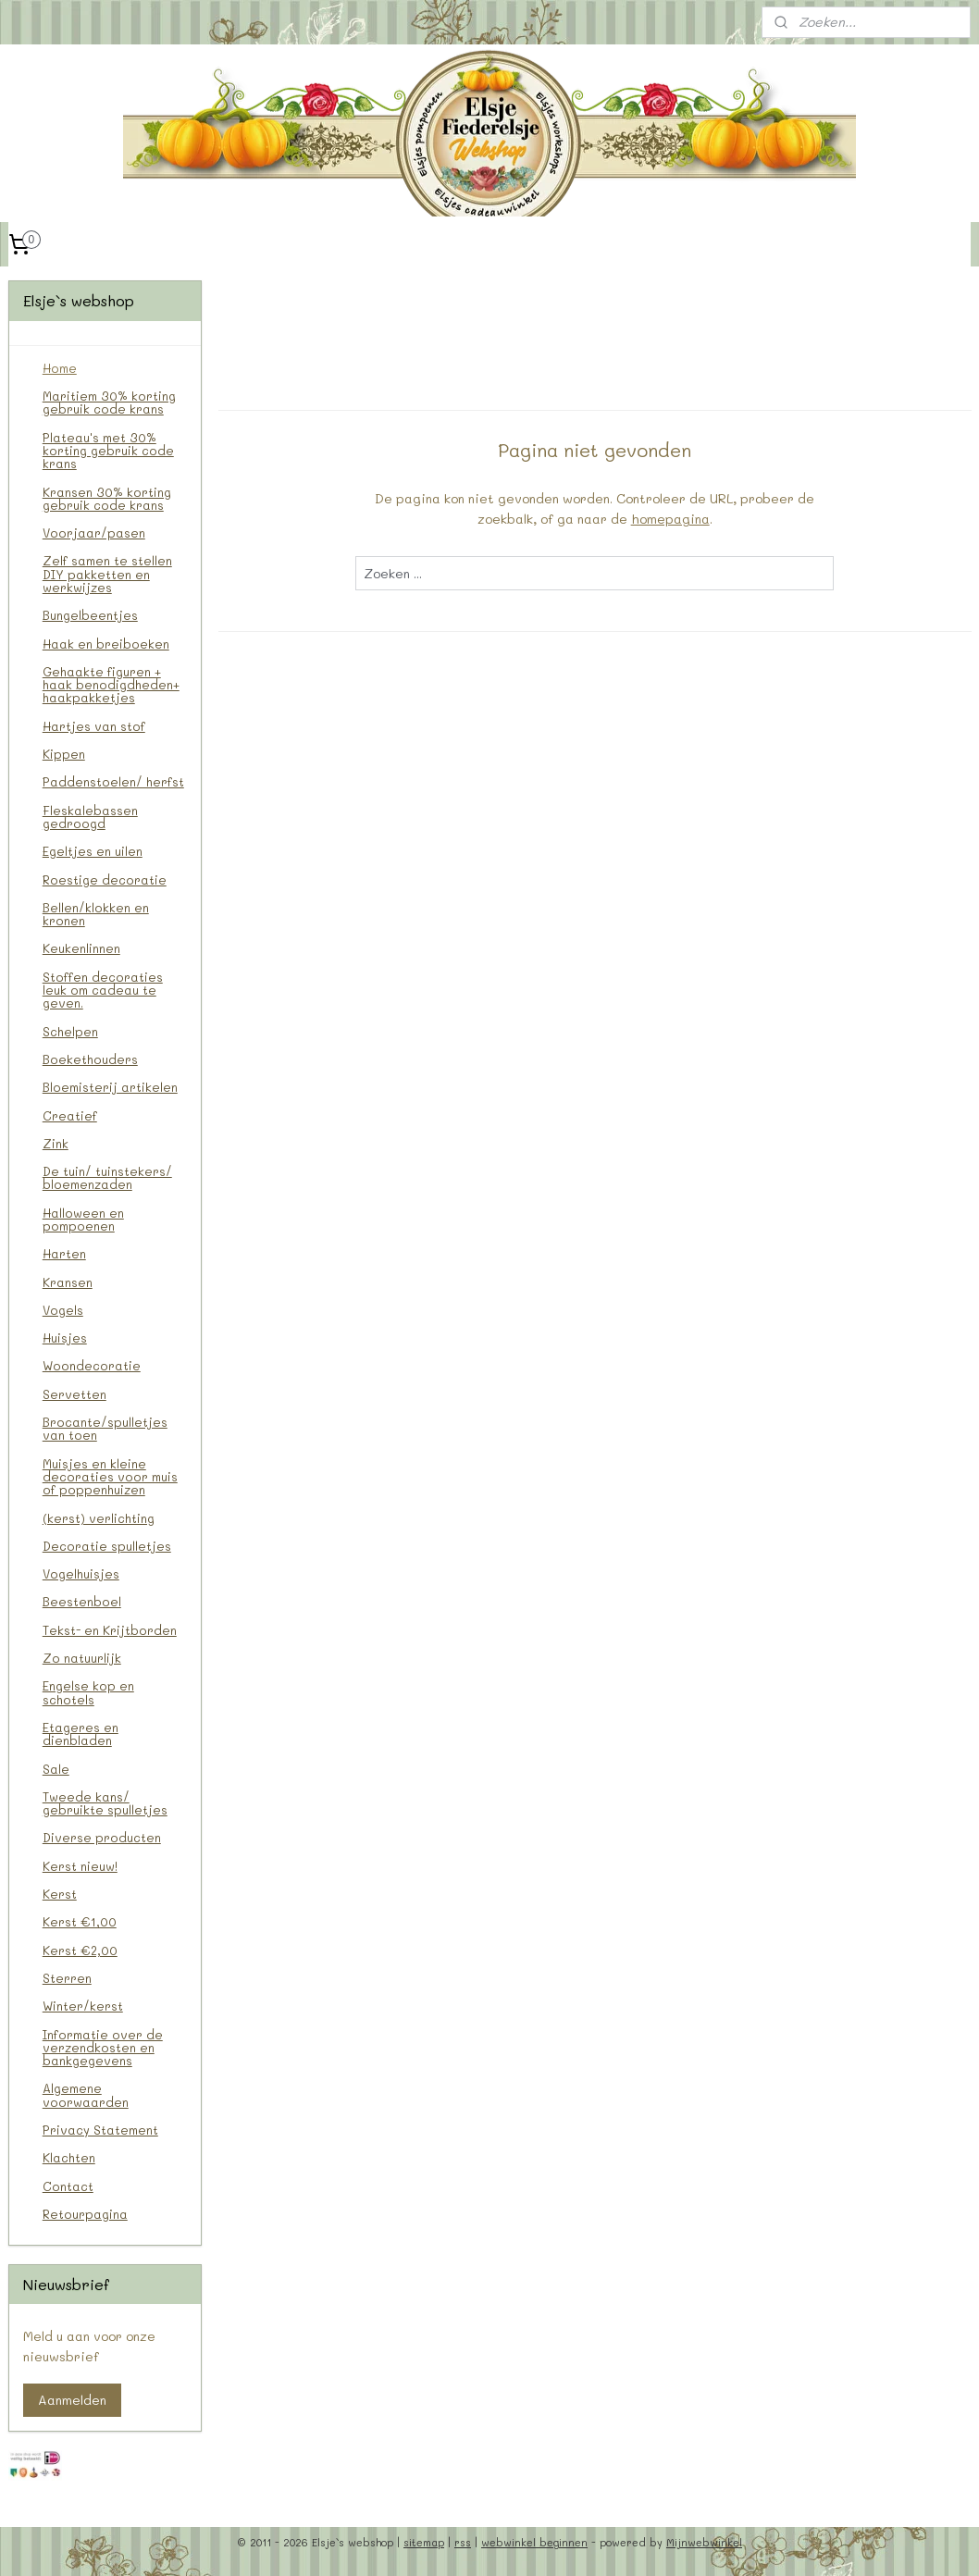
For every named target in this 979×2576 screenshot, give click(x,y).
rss (462, 2542)
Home (60, 368)
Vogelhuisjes (81, 1573)
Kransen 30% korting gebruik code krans (107, 498)
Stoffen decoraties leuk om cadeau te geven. (103, 990)
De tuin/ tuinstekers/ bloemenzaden (107, 1177)
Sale (56, 1769)
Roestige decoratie (105, 879)
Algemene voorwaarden (86, 2094)
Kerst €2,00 (80, 1950)
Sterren (67, 1978)
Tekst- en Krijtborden (110, 1630)
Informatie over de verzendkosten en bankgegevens (103, 2047)
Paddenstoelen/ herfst (113, 781)
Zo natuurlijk (82, 1658)
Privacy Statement (100, 2129)
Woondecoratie (92, 1365)
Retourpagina (85, 2214)
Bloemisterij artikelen (110, 1087)
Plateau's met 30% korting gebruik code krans (108, 450)
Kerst (60, 1893)
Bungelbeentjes (90, 615)
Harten (64, 1253)
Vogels (63, 1310)
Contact (68, 2186)
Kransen (68, 1282)
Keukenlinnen (81, 948)
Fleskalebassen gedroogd (90, 816)
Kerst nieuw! (80, 1866)
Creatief (70, 1115)
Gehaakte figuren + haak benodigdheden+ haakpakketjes (111, 684)
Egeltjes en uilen (93, 851)
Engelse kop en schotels (88, 1692)
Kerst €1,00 (80, 1921)
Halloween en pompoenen (83, 1219)
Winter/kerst (83, 2005)
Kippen (64, 754)
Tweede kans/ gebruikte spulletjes (105, 1803)
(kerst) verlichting (99, 1518)
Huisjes (65, 1337)
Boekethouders (90, 1059)
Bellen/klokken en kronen (96, 913)
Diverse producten (102, 1837)
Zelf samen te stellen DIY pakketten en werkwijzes (107, 573)
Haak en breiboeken (106, 643)
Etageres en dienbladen (80, 1733)
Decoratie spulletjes (107, 1546)
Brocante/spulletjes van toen (105, 1428)
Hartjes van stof (94, 726)
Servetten (74, 1394)
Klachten (69, 2157)
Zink (55, 1143)
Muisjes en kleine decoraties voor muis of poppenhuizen (110, 1476)
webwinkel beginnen (534, 2542)
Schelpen (70, 1031)
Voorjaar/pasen (94, 532)
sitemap (423, 2542)
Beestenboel (82, 1601)
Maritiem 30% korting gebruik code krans (109, 402)
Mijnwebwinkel (704, 2542)
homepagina (669, 519)
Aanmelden (72, 2400)
